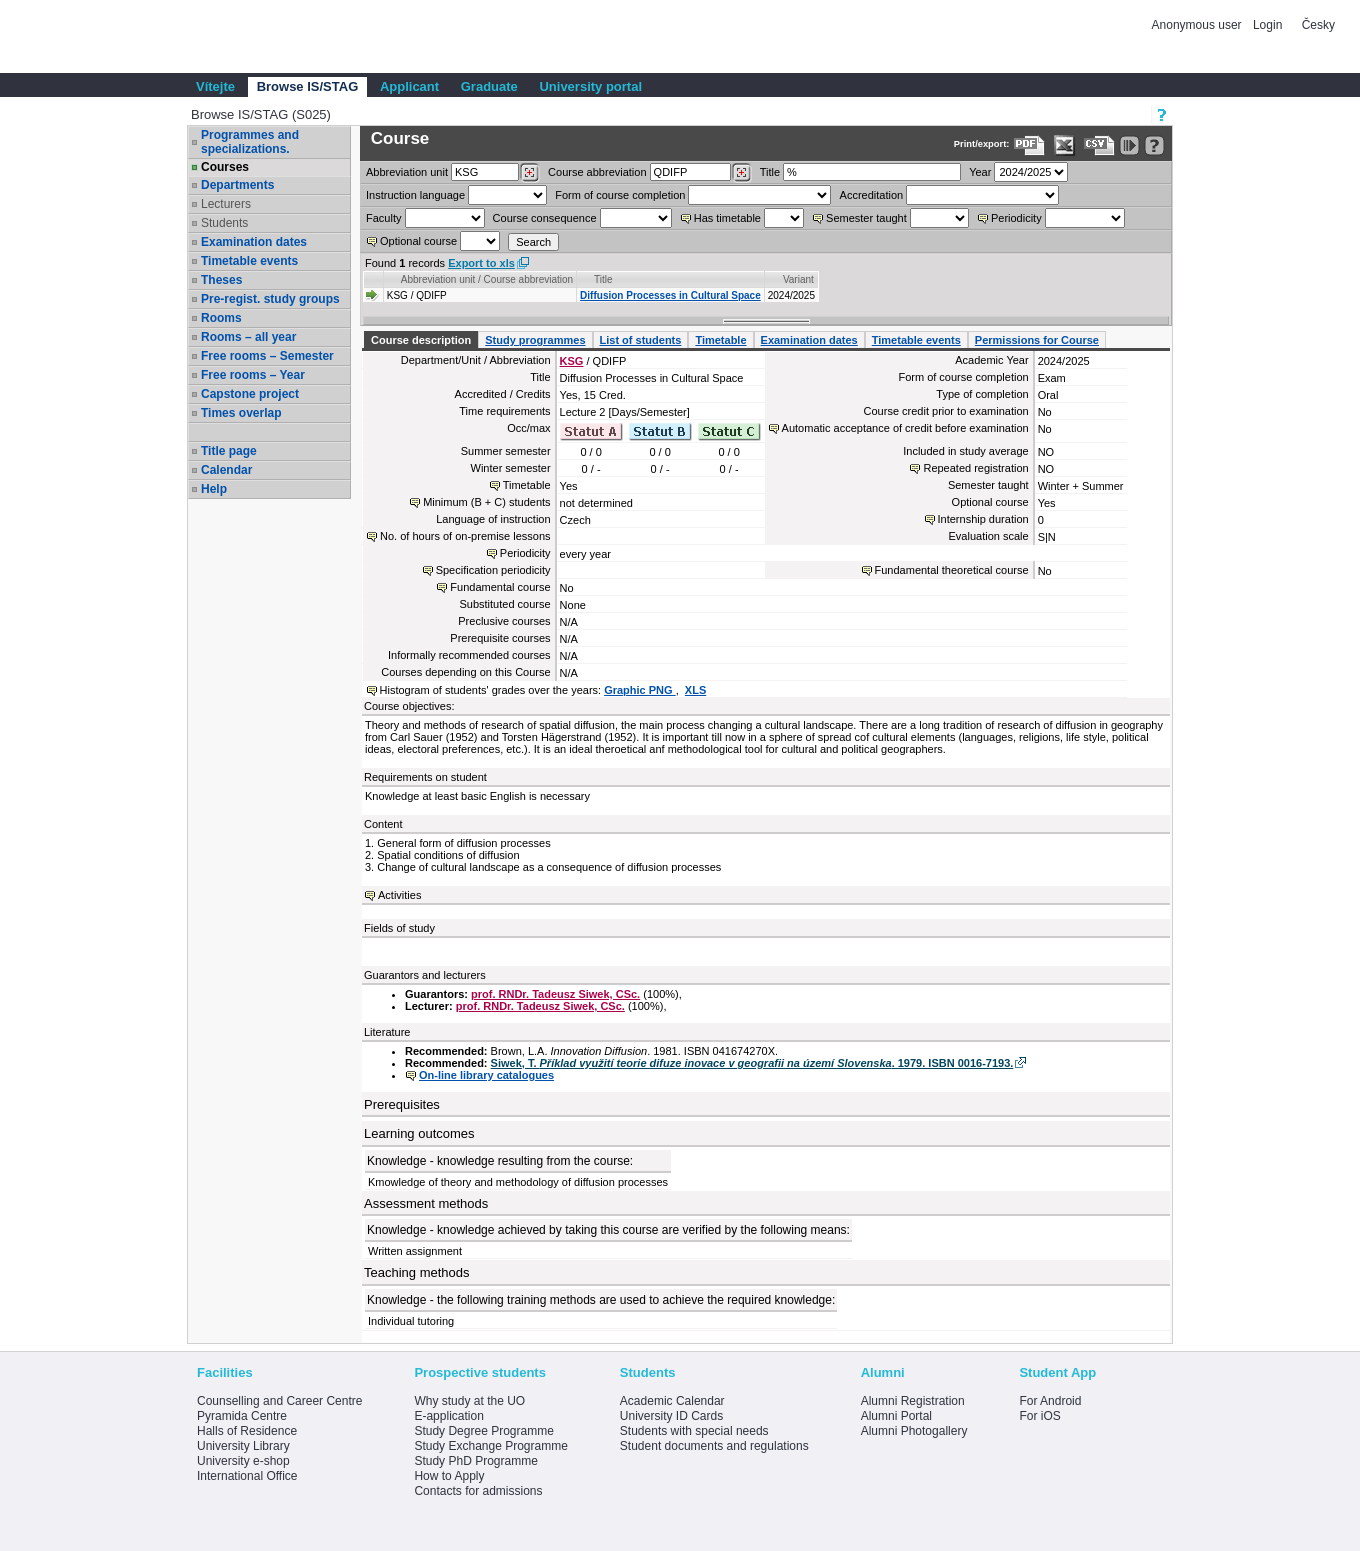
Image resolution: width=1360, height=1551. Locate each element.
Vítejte (215, 86)
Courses (225, 167)
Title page (229, 451)
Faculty (383, 218)
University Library (243, 1446)
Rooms (221, 318)
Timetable (720, 340)
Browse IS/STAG (308, 86)
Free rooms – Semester (267, 356)
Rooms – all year (248, 337)
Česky (1318, 25)
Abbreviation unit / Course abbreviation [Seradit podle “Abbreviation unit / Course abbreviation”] (487, 279)
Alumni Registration (913, 1401)
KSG (572, 361)
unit (407, 172)
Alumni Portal (896, 1416)
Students (224, 223)
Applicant (409, 86)
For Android (1050, 1401)
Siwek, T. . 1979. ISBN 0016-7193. (752, 1063)
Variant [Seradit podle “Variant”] (798, 279)
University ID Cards (671, 1416)
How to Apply (449, 1476)
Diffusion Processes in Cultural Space (670, 295)
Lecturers (226, 204)
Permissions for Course (1037, 340)
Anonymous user (1198, 25)
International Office (247, 1476)
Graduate (489, 86)
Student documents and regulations (714, 1446)
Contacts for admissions (478, 1491)
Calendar (226, 470)
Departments (237, 185)
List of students (641, 340)
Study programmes (535, 340)
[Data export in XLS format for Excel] (1064, 145)
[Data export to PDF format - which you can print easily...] (1029, 145)
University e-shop (243, 1461)
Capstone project (250, 394)
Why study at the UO (469, 1401)
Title (770, 172)
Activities (399, 895)
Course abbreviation (597, 172)
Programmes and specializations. (250, 142)
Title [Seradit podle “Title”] (603, 279)
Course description (421, 340)
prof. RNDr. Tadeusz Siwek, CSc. (555, 994)
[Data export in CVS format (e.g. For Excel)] (1099, 145)
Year (980, 172)
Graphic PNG (640, 690)
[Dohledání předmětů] (741, 173)
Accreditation (872, 195)
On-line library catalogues (486, 1075)
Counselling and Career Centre (279, 1401)
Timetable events (249, 261)
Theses (221, 280)
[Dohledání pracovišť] (529, 173)
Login (1267, 25)
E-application (448, 1416)
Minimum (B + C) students (486, 502)
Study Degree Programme (483, 1431)
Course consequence (545, 218)
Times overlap (241, 413)
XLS (695, 690)
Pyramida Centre (242, 1416)
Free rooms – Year (253, 375)
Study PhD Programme (475, 1461)
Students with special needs (694, 1431)
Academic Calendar (672, 1401)
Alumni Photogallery (914, 1431)
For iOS (1039, 1416)
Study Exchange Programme (490, 1446)
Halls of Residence (247, 1431)
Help (214, 489)
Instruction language (415, 195)
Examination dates (254, 242)
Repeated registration (975, 468)
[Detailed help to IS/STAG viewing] (1154, 145)
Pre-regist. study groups (270, 299)
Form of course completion (620, 195)
